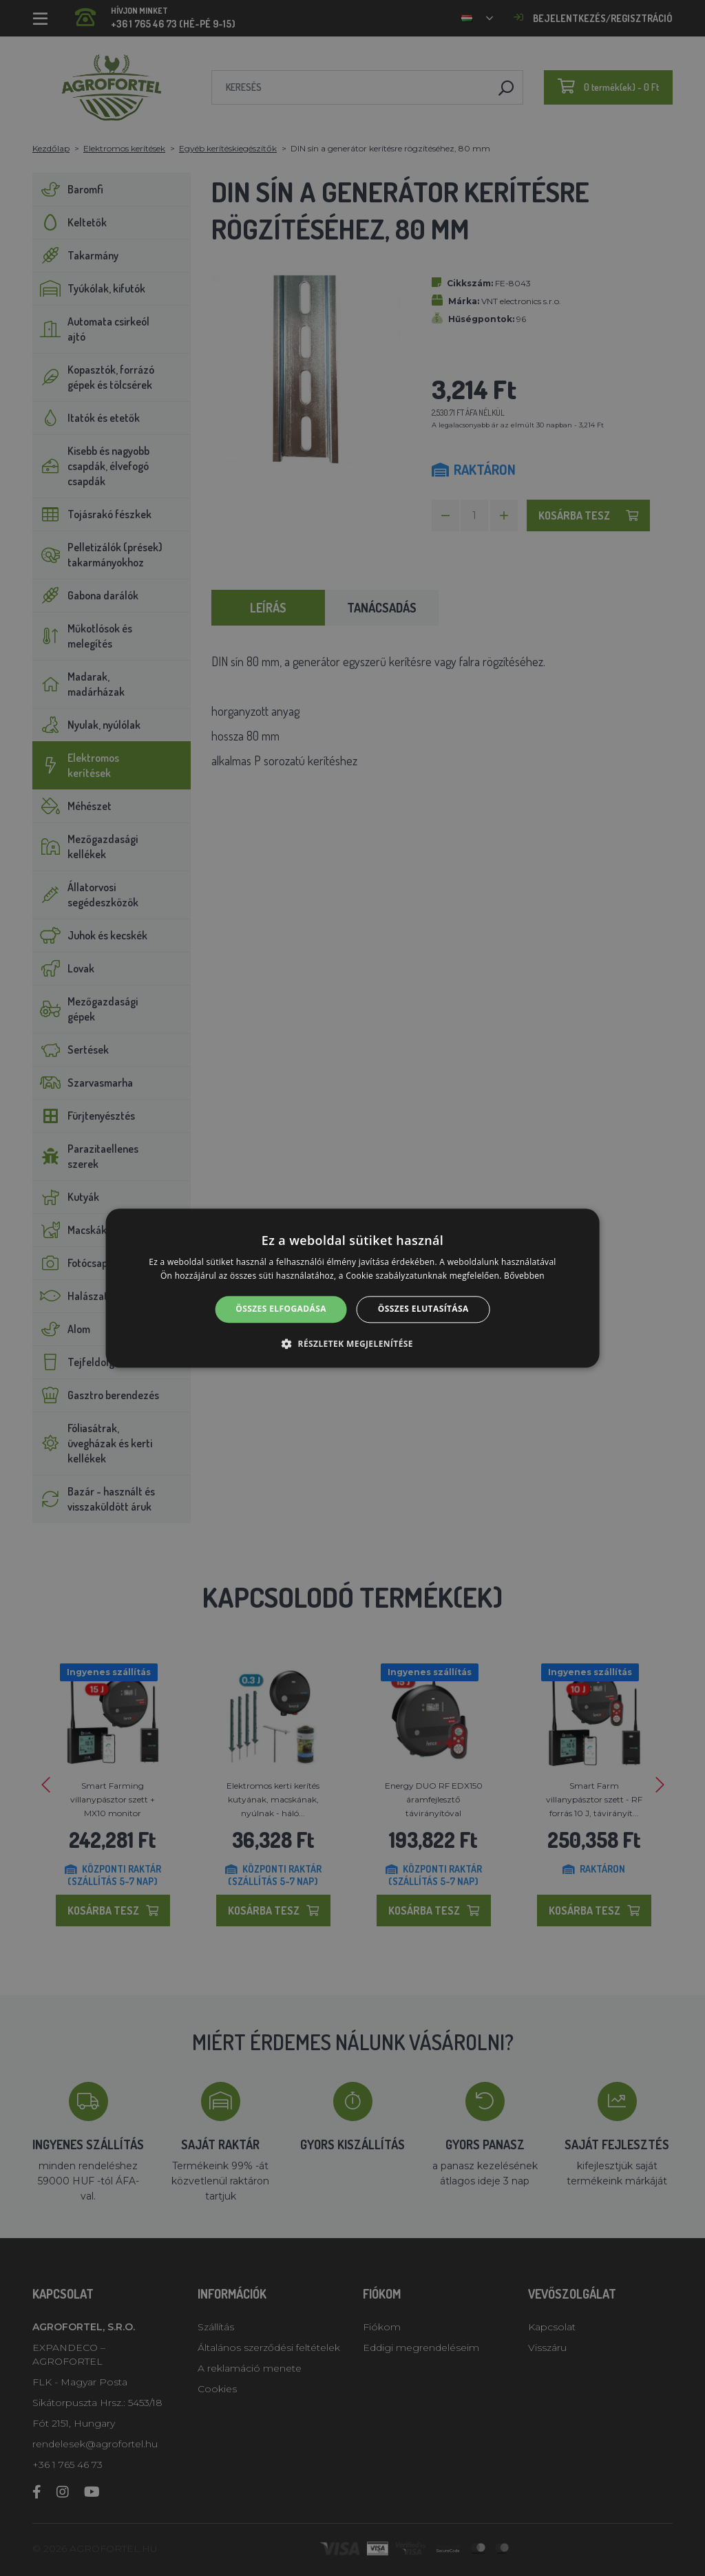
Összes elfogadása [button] (280, 1309)
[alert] (352, 1288)
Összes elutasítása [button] (423, 1309)
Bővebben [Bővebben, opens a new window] (524, 1275)
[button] (352, 1343)
